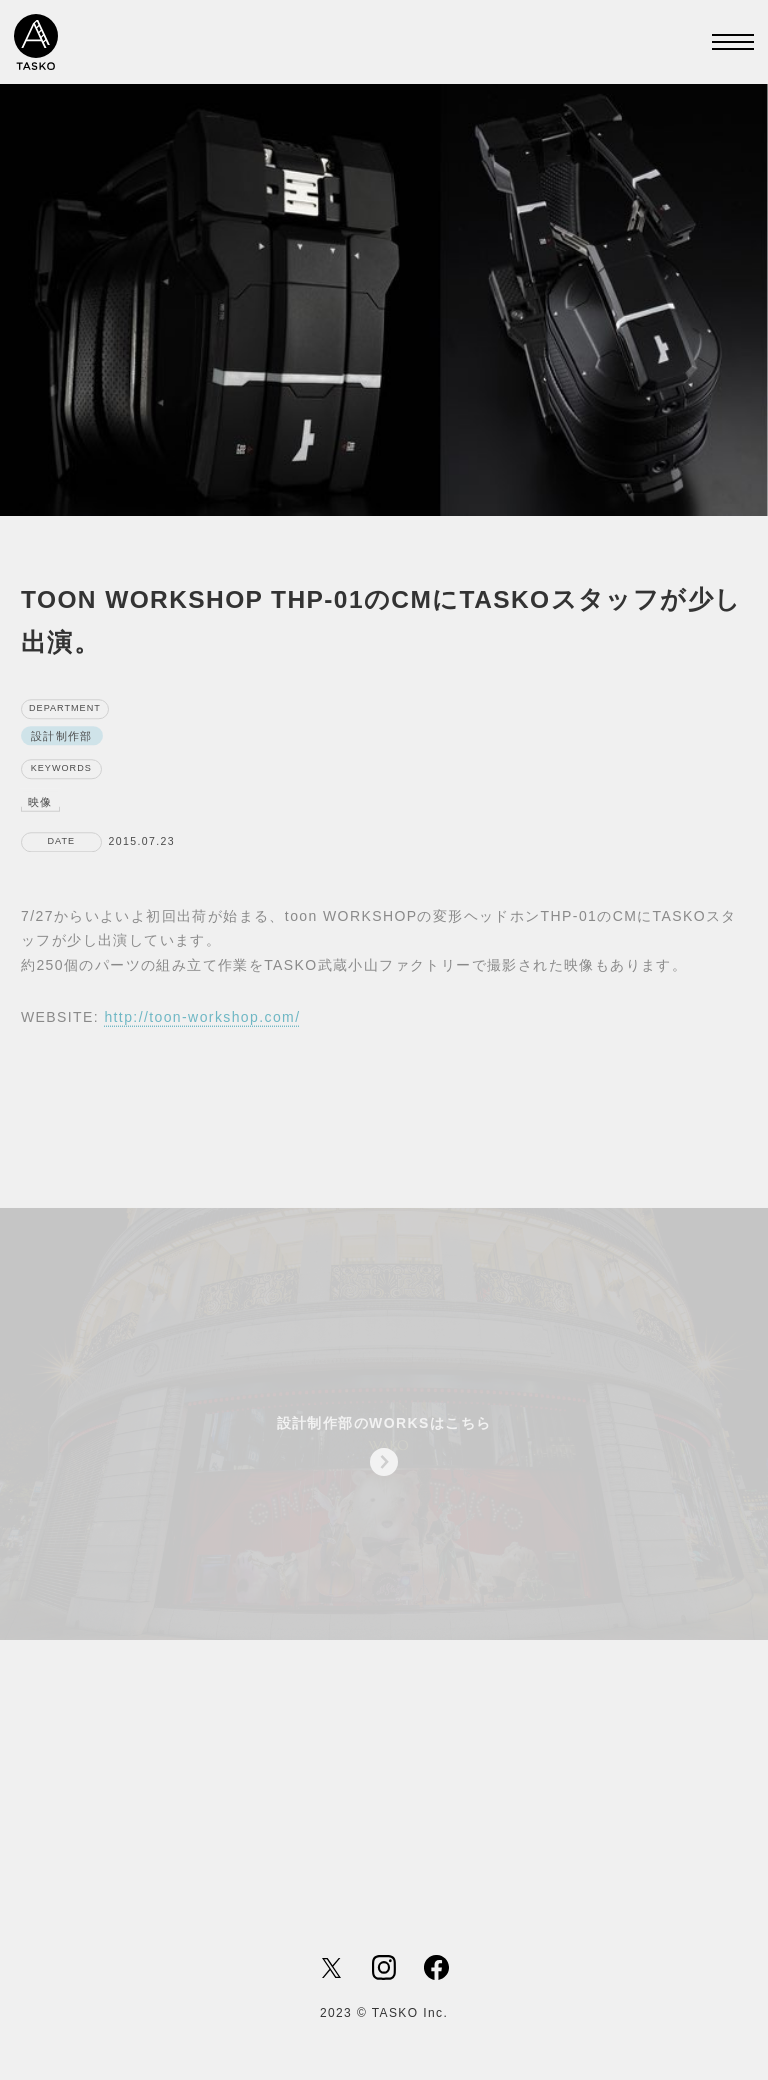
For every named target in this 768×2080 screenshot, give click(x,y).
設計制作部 (62, 743)
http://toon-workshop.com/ (202, 1026)
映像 (40, 809)
